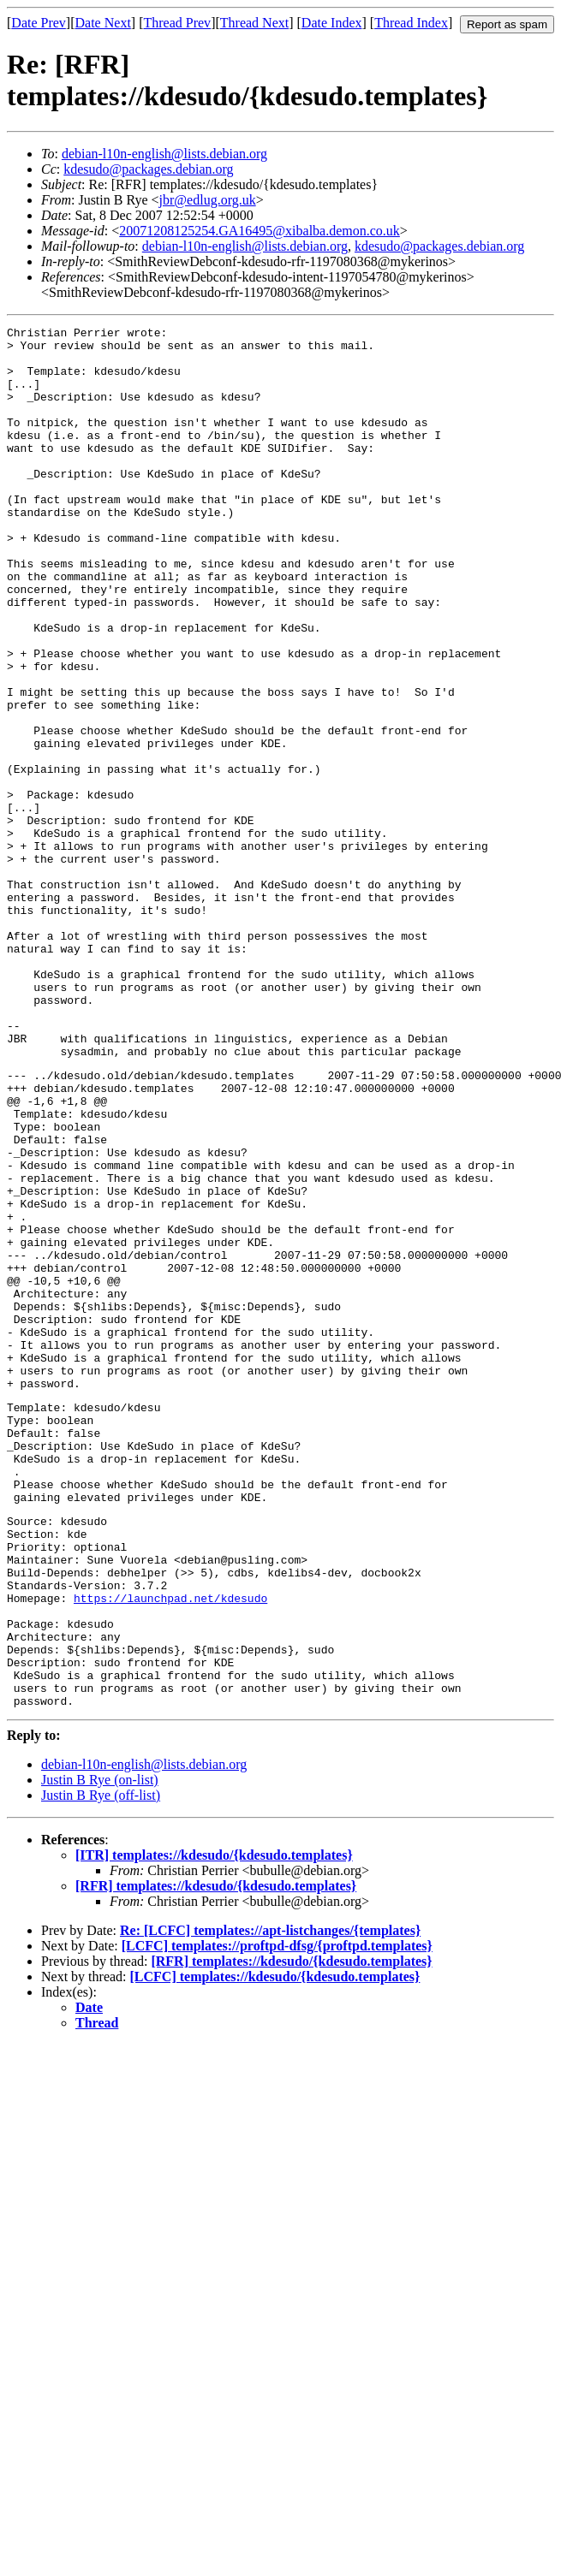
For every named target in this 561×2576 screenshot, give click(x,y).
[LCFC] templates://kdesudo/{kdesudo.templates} (275, 2246)
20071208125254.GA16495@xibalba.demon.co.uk (259, 230)
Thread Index (411, 22)
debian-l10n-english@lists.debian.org (164, 153)
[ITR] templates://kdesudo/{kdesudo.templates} (214, 2124)
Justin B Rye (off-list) (100, 2064)
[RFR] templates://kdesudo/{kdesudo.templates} (215, 2155)
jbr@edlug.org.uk (207, 200)
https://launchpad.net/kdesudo (170, 1847)
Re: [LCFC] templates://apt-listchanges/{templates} (270, 2200)
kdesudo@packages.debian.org (148, 169)
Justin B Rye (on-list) (99, 2049)
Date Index (331, 22)
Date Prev (38, 22)
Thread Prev (177, 22)
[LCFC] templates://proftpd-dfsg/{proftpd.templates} (277, 2215)
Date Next (103, 22)
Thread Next (254, 22)
